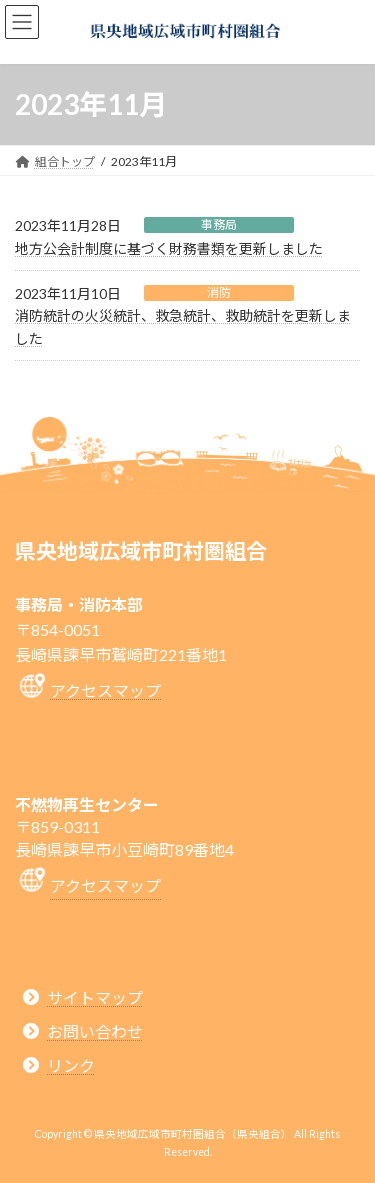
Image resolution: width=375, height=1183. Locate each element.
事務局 (219, 224)
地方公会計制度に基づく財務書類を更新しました (169, 248)
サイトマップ (95, 996)
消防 (219, 292)
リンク (71, 1065)
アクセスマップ (105, 690)
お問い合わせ (95, 1030)
